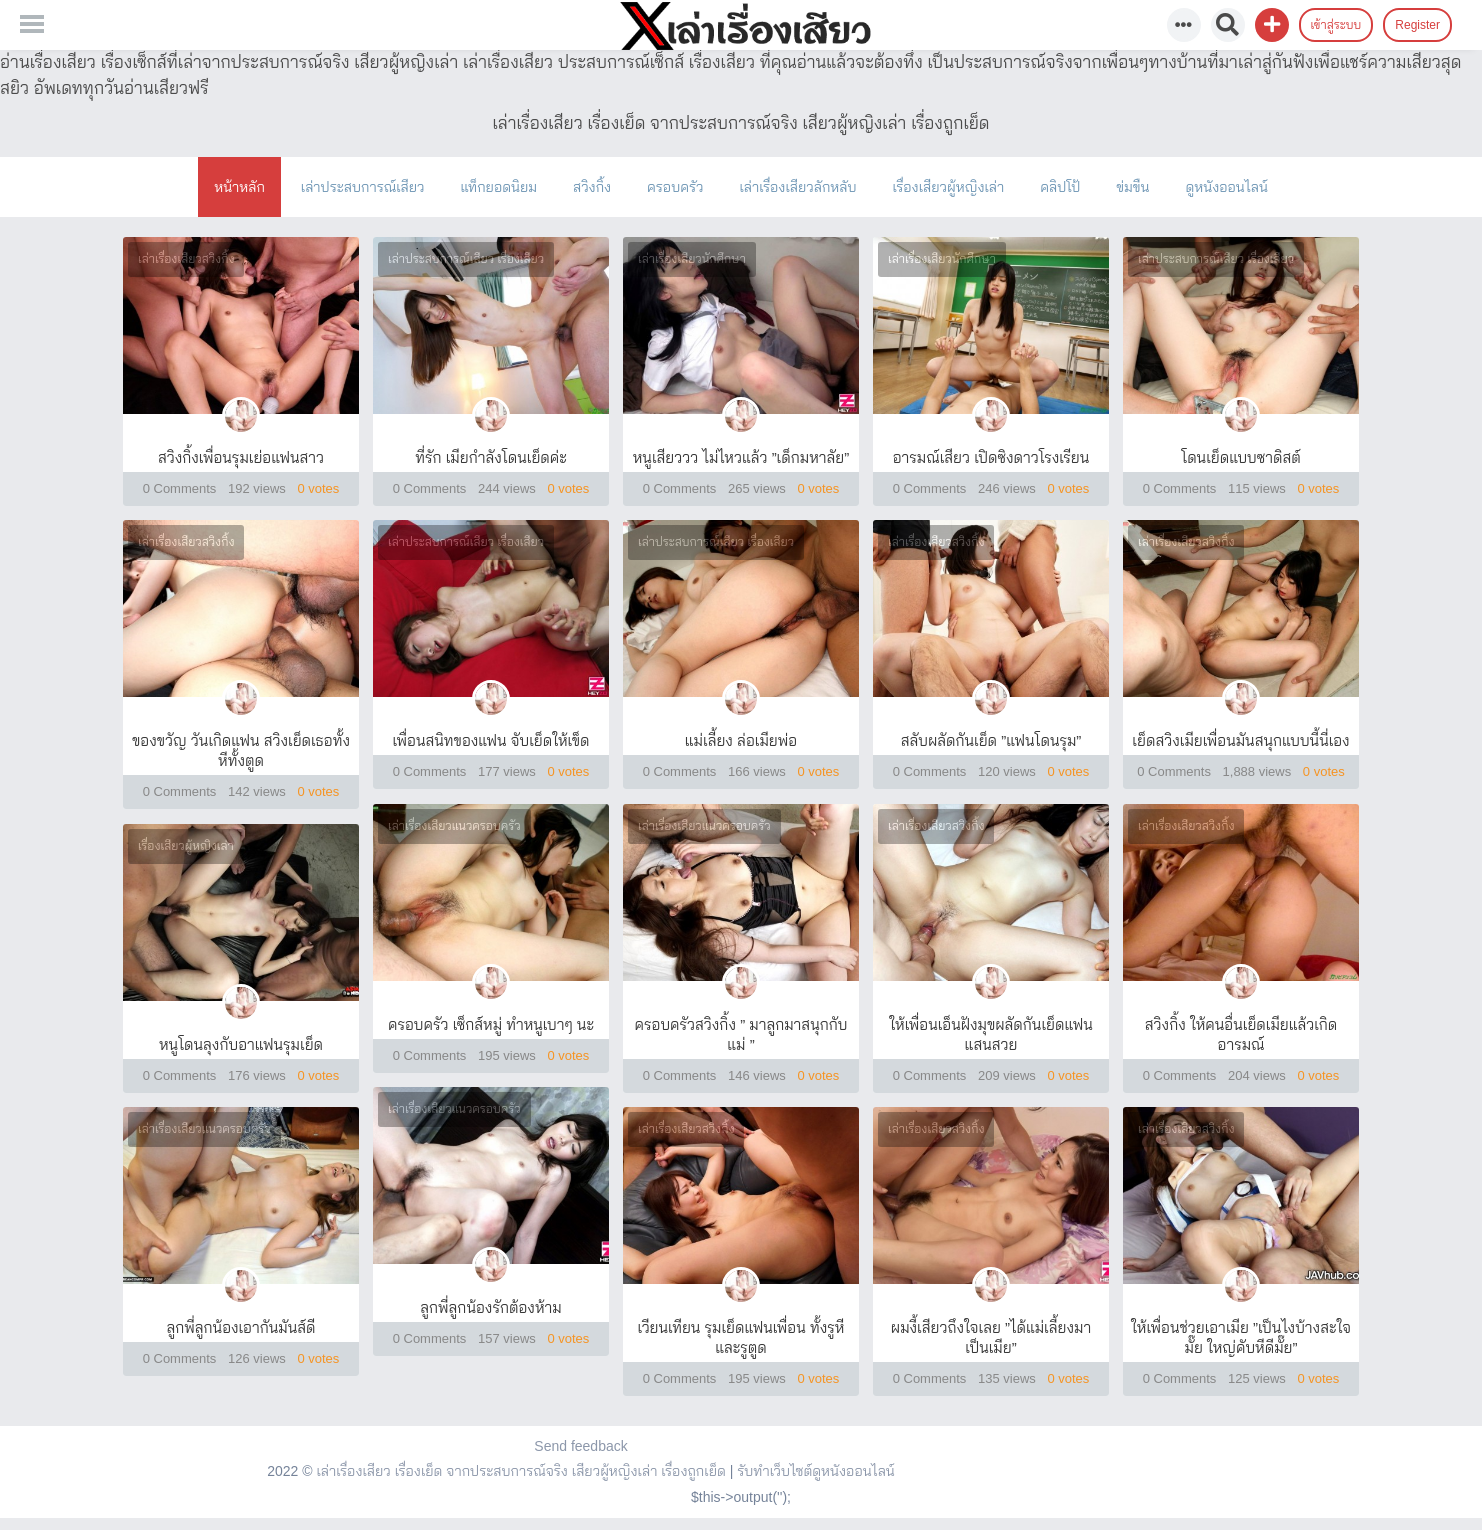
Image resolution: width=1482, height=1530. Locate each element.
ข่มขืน (1132, 187)
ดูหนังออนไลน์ (1226, 187)
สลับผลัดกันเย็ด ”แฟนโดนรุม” (991, 740)
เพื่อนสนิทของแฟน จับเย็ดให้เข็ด (491, 740)
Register (1417, 25)
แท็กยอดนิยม (498, 187)
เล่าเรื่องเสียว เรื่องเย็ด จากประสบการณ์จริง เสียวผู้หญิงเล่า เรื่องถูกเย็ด (520, 1471)
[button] (1272, 25)
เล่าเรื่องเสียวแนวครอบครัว (454, 826)
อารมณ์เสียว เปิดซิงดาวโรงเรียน (991, 457)
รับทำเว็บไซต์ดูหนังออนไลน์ (816, 1471)
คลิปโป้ (1060, 187)
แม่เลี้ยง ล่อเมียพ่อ (741, 740)
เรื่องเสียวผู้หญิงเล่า (949, 187)
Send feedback (580, 1446)
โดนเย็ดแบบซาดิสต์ (1241, 457)
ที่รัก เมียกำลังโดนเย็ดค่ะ (491, 457)
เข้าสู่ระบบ (1336, 25)
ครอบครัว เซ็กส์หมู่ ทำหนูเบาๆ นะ (491, 1024)
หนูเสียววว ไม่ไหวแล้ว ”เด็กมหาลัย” (741, 457)
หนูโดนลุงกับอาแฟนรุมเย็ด (241, 1044)
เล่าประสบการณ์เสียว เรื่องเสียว (466, 259)
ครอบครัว (675, 187)
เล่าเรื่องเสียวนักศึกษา (692, 259)
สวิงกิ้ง (592, 187)
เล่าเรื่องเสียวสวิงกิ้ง (186, 259)
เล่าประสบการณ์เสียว (363, 187)
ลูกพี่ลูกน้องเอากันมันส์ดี (241, 1327)
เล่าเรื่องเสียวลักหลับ (797, 187)
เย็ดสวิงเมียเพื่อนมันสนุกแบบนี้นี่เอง (1240, 740)
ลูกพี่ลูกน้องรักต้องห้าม (490, 1307)
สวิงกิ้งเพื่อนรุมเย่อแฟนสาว (241, 457)
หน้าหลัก (239, 187)
